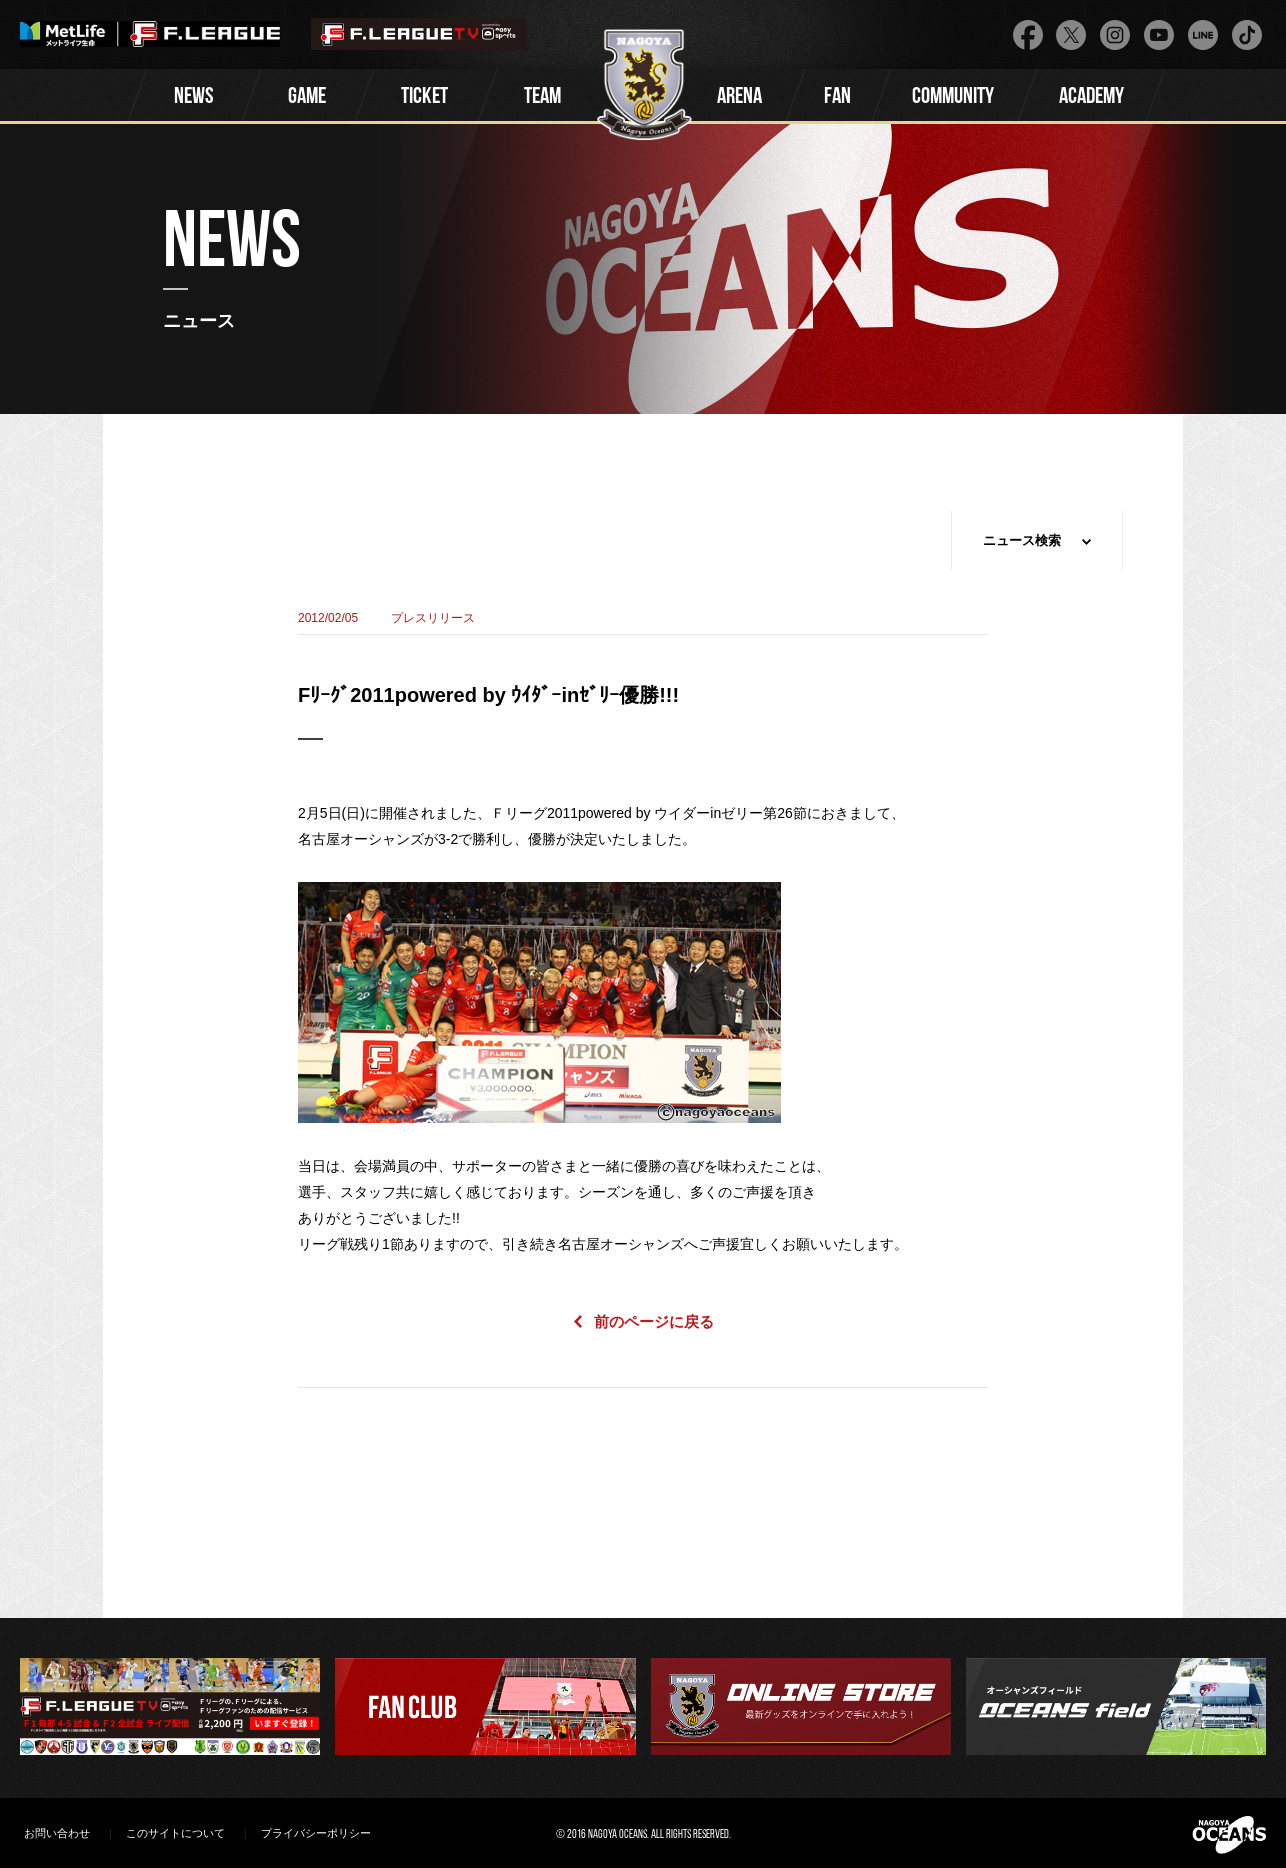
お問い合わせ (57, 1833)
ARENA (739, 97)
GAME (307, 97)
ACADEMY (1091, 97)
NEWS (194, 97)
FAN (837, 97)
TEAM (542, 97)
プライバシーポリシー (316, 1833)
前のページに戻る (654, 1321)
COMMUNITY (953, 97)
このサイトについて (175, 1833)
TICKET (424, 97)
